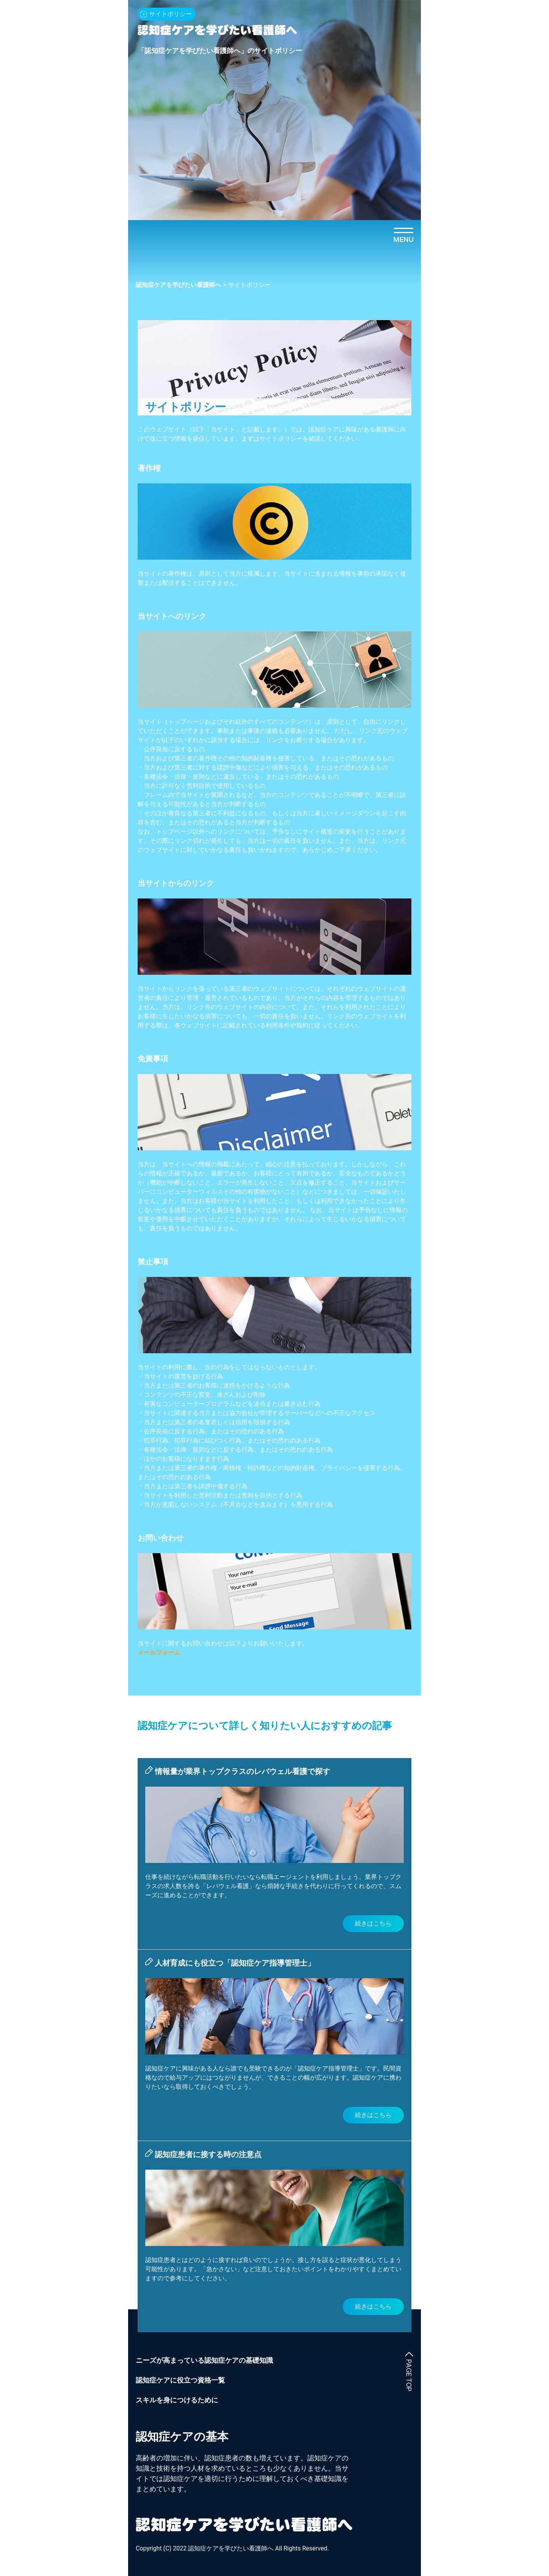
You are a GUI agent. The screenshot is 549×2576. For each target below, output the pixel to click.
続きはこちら (373, 1923)
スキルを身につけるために (177, 2400)
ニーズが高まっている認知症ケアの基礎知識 (204, 2360)
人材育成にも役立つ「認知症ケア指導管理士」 (235, 1962)
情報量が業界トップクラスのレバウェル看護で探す (242, 1771)
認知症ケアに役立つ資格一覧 (180, 2380)
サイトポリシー (170, 14)
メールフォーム (159, 1652)
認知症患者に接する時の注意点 (208, 2154)
